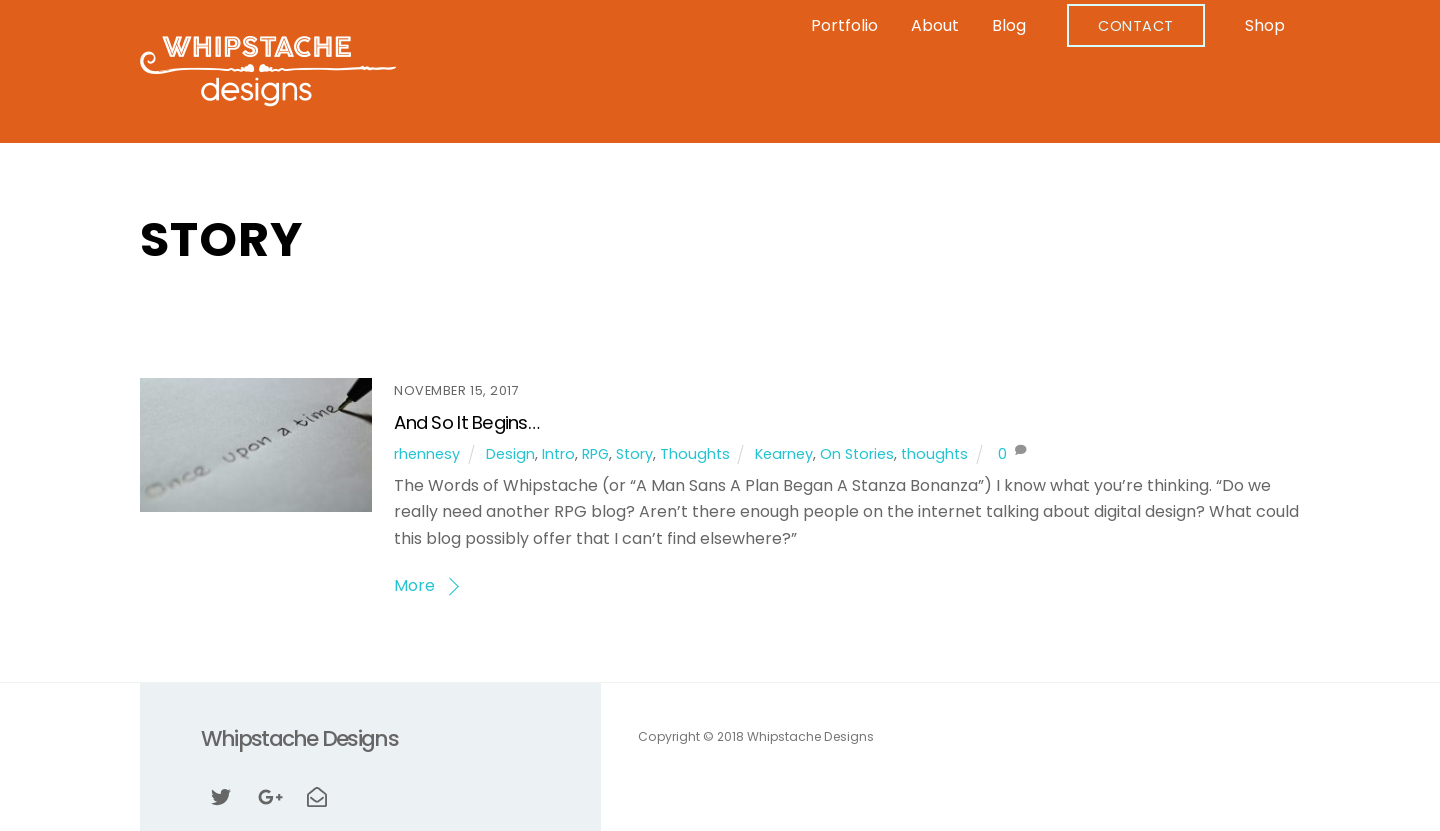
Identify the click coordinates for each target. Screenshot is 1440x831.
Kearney (784, 454)
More (414, 585)
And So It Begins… (466, 422)
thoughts (934, 454)
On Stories (857, 454)
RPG (595, 454)
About (935, 25)
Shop (1265, 25)
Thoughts (695, 454)
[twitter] (221, 795)
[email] (317, 795)
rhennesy (427, 454)
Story (634, 454)
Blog (1009, 25)
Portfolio (844, 25)
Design (510, 454)
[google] (269, 795)
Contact (1136, 26)
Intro (558, 454)
